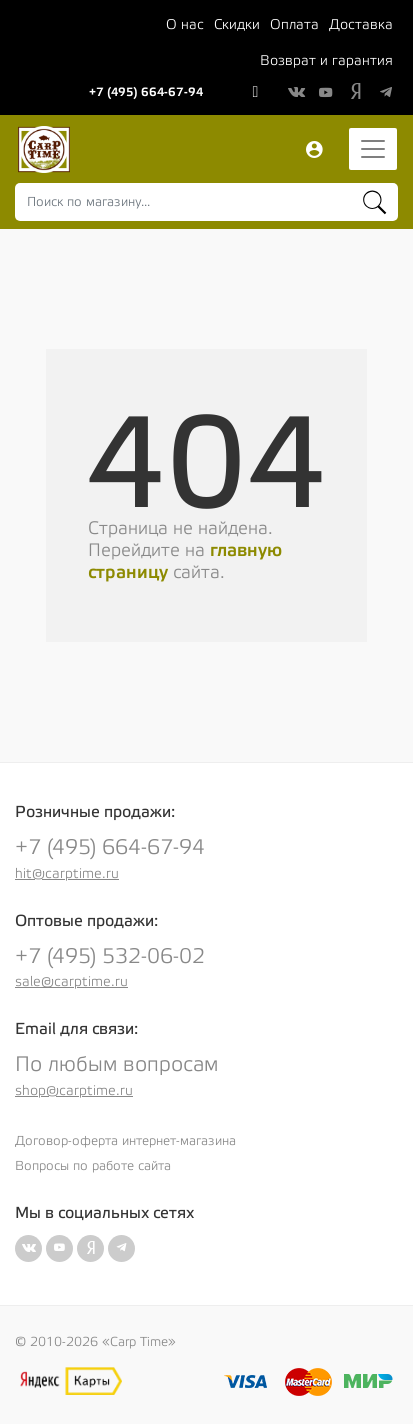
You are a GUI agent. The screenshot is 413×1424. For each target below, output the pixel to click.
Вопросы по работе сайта (93, 1166)
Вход (314, 150)
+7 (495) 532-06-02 (110, 956)
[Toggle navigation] (373, 149)
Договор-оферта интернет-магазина (125, 1141)
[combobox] (206, 202)
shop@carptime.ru (74, 1091)
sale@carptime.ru (71, 982)
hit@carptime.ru (67, 874)
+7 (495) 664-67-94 (146, 92)
